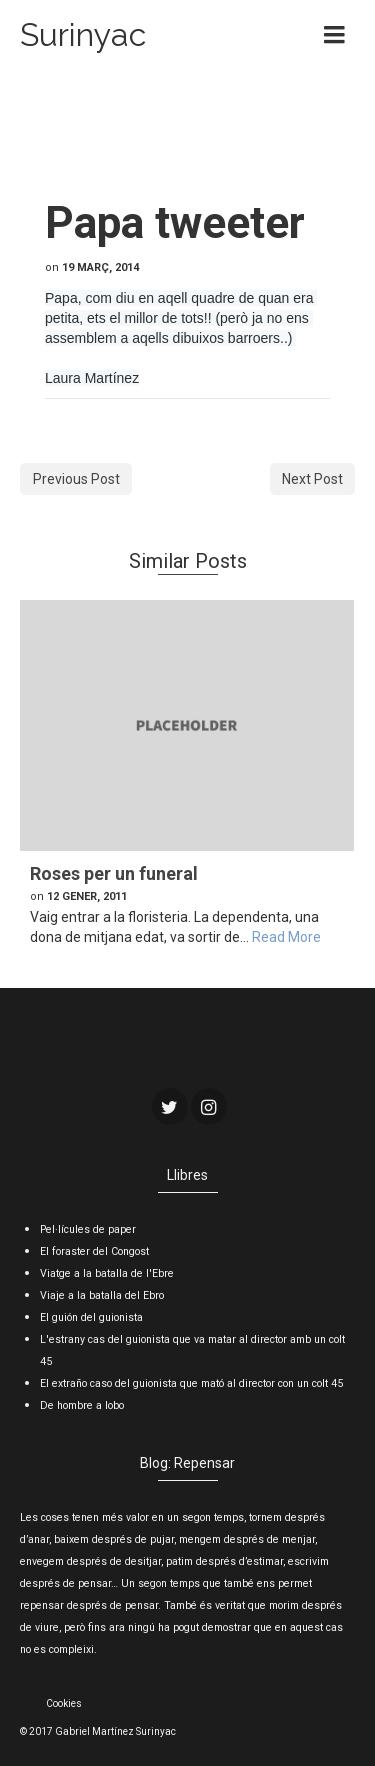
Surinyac (83, 34)
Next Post (312, 479)
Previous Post (76, 479)
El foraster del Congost (94, 1251)
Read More (286, 937)
